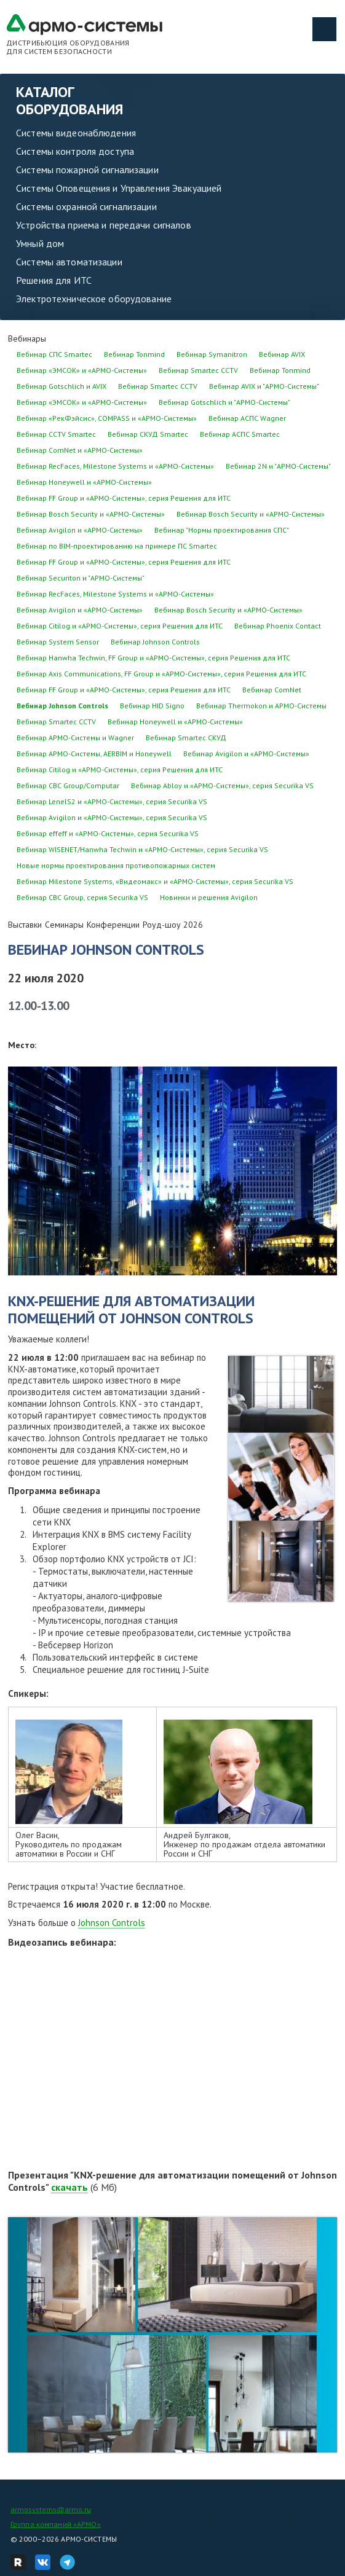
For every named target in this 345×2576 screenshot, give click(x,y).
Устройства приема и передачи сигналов (103, 225)
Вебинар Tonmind (134, 354)
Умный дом (40, 243)
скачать (69, 2187)
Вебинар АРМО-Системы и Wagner (75, 737)
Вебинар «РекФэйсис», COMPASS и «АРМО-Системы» (107, 418)
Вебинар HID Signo (152, 705)
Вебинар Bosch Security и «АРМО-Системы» (91, 514)
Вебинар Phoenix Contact (277, 625)
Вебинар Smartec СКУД (186, 737)
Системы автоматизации (69, 262)
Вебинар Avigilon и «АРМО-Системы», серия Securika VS (112, 817)
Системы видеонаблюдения (76, 133)
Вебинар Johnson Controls (155, 641)
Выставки (25, 924)
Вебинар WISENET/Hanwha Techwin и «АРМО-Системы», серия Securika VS (142, 849)
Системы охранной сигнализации (86, 206)
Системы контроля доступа (75, 151)
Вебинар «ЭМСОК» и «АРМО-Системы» (82, 370)
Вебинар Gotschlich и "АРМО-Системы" (224, 402)
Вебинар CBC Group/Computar (68, 785)
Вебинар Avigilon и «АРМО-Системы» (80, 529)
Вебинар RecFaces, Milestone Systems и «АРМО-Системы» (115, 466)
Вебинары (27, 338)
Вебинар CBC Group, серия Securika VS (82, 897)
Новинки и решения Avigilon (209, 897)
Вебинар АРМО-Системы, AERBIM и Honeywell (94, 753)
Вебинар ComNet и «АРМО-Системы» (80, 450)
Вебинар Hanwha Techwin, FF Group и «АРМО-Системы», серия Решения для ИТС (153, 657)
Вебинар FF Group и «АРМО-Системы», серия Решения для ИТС (124, 498)
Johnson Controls (111, 1922)
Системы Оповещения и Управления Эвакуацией (118, 188)
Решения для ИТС (54, 280)
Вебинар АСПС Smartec (240, 434)
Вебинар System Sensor (58, 641)
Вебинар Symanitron (211, 354)
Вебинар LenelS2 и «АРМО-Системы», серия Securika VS (112, 801)
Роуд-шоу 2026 (173, 924)
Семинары (64, 924)
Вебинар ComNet (271, 689)
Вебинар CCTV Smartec (56, 434)
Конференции (113, 924)
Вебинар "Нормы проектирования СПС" (221, 529)
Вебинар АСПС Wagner (247, 418)
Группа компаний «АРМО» (55, 2524)
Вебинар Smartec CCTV (198, 370)
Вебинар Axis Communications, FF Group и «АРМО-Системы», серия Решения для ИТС (161, 673)
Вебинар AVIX (282, 354)
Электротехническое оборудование (94, 298)
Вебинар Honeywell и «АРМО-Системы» (84, 482)
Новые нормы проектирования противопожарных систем (116, 865)
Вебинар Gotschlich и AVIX (61, 386)
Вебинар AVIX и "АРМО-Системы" (264, 386)
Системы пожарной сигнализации (87, 169)
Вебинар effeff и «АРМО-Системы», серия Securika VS (108, 833)
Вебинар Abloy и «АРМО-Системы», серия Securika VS (222, 785)
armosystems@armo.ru (50, 2509)
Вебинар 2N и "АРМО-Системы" (278, 466)
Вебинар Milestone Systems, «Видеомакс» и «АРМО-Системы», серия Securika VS (155, 881)
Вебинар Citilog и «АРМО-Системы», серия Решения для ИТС (120, 625)
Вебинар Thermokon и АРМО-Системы (261, 705)
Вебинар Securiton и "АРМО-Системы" (81, 577)
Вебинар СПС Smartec (54, 354)
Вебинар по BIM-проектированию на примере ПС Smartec (117, 545)
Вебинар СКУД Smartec (148, 434)
